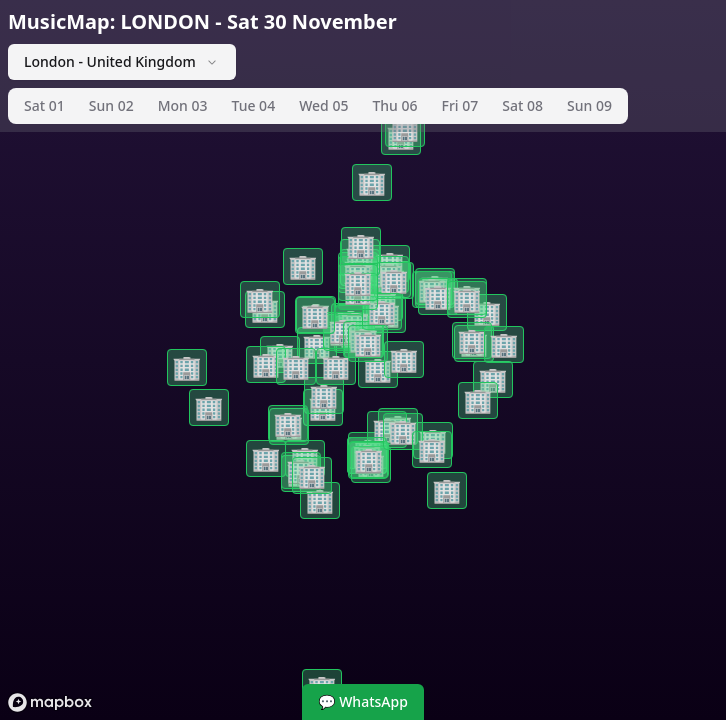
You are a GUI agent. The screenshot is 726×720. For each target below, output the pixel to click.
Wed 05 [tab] (323, 105)
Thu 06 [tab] (394, 105)
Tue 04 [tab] (254, 105)
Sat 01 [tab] (44, 105)
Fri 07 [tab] (460, 105)
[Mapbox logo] (50, 702)
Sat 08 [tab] (522, 105)
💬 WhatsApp (363, 701)
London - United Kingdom (122, 61)
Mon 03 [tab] (183, 105)
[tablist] (318, 106)
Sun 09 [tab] (589, 105)
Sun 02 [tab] (111, 105)
